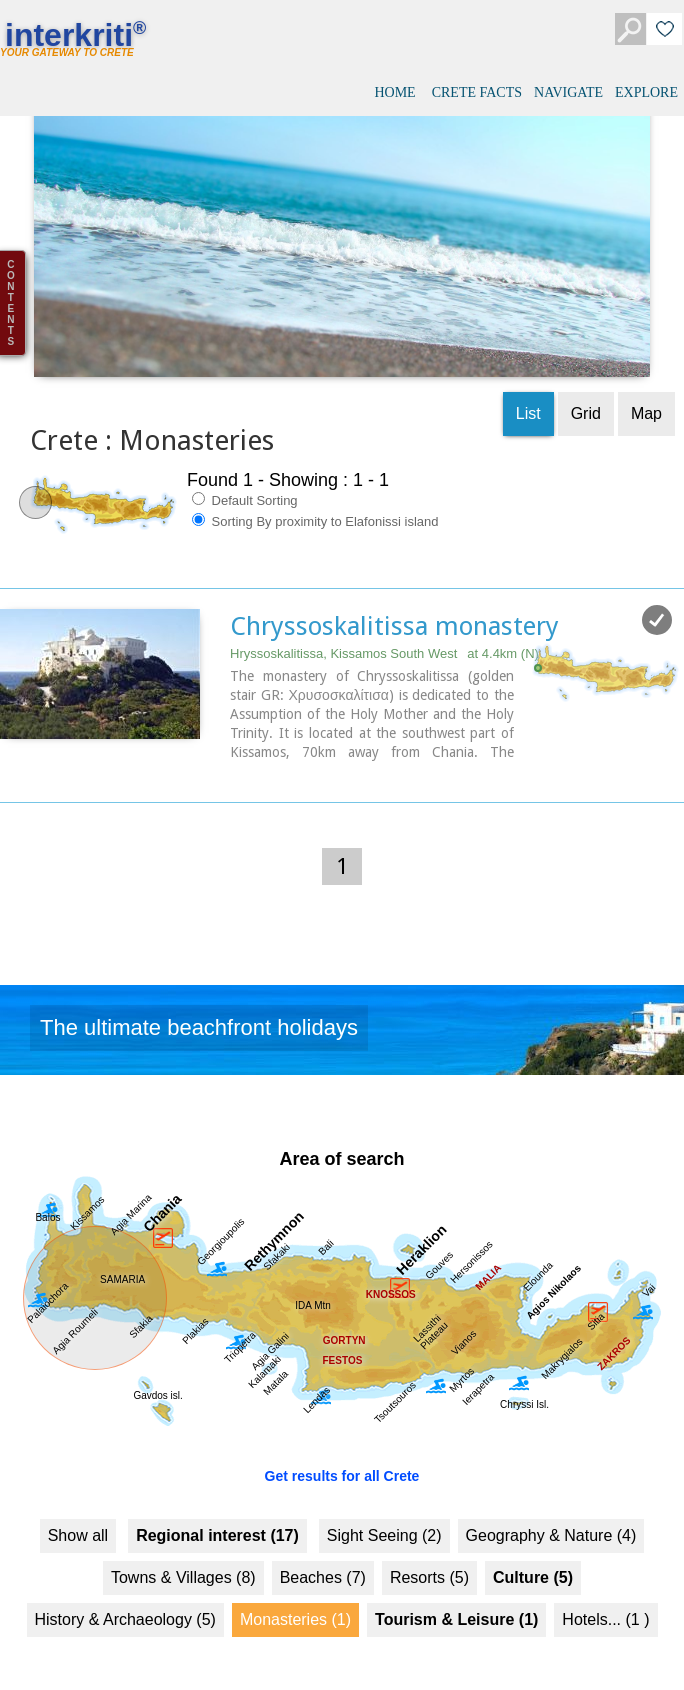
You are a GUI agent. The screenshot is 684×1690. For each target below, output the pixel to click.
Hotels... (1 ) (605, 1600)
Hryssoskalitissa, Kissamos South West (384, 635)
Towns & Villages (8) (183, 1558)
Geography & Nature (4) (551, 1516)
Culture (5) (533, 1558)
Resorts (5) (429, 1558)
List (528, 395)
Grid (586, 395)
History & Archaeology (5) (125, 1600)
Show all (78, 1516)
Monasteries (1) (295, 1600)
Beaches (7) (323, 1558)
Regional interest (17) (217, 1516)
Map (646, 395)
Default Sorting (245, 482)
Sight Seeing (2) (384, 1516)
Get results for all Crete (342, 1457)
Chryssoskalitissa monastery (394, 608)
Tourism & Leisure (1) (456, 1600)
